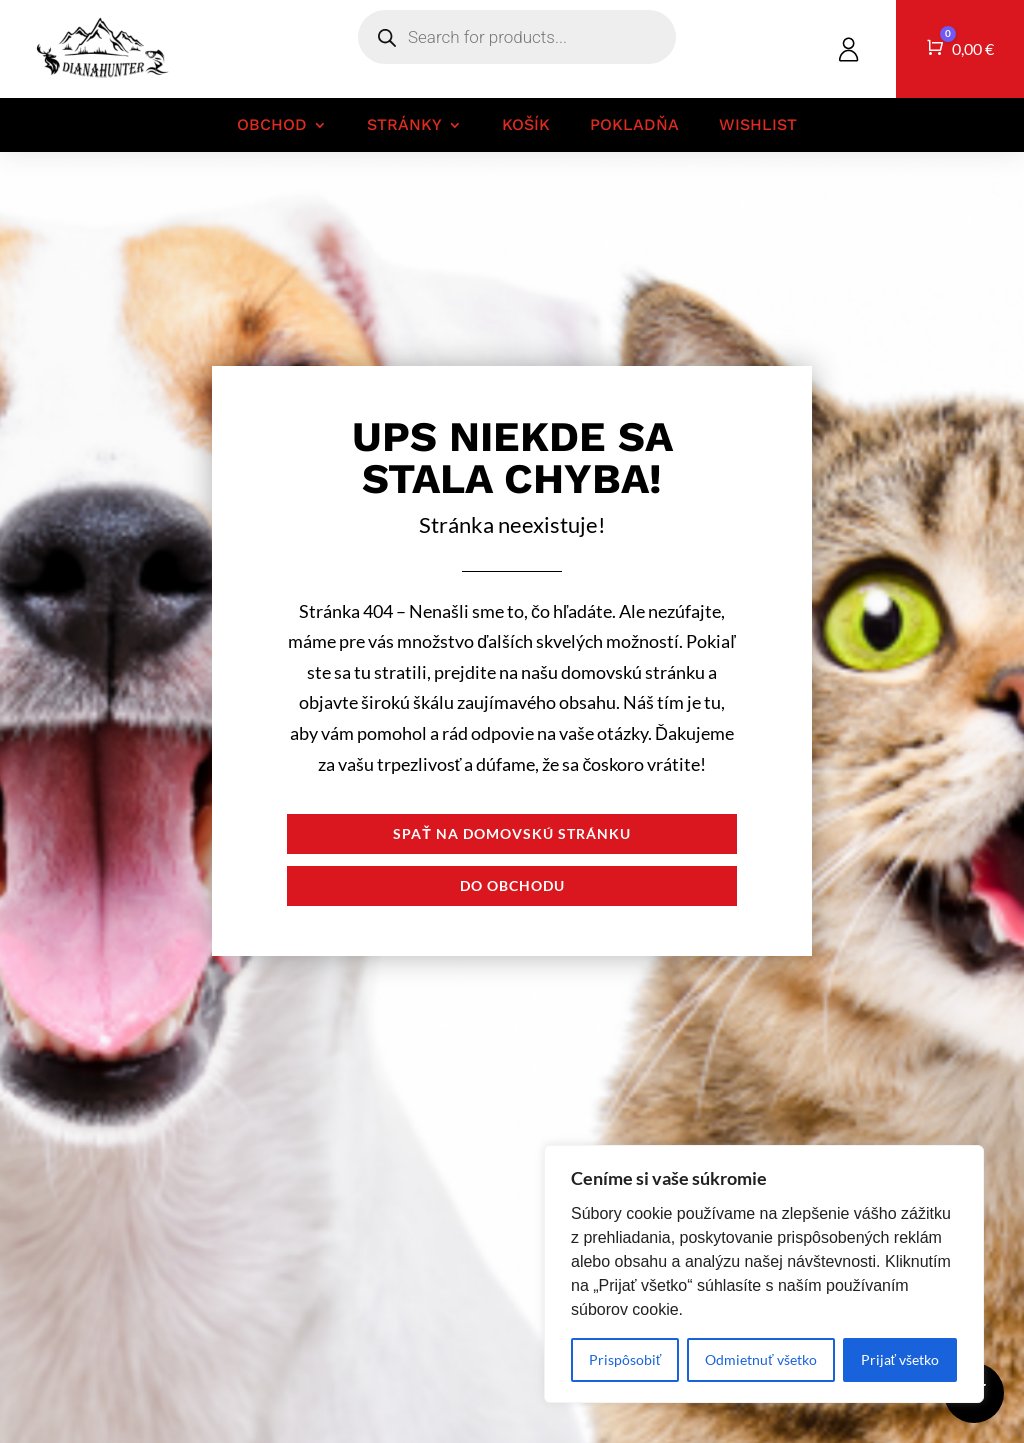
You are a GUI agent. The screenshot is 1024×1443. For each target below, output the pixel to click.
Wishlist (758, 125)
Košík (526, 125)
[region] (764, 1274)
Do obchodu (512, 885)
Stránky (404, 125)
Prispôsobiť (625, 1359)
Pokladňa (634, 125)
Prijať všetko (900, 1359)
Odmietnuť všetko (760, 1359)
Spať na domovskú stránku (512, 833)
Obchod (272, 125)
